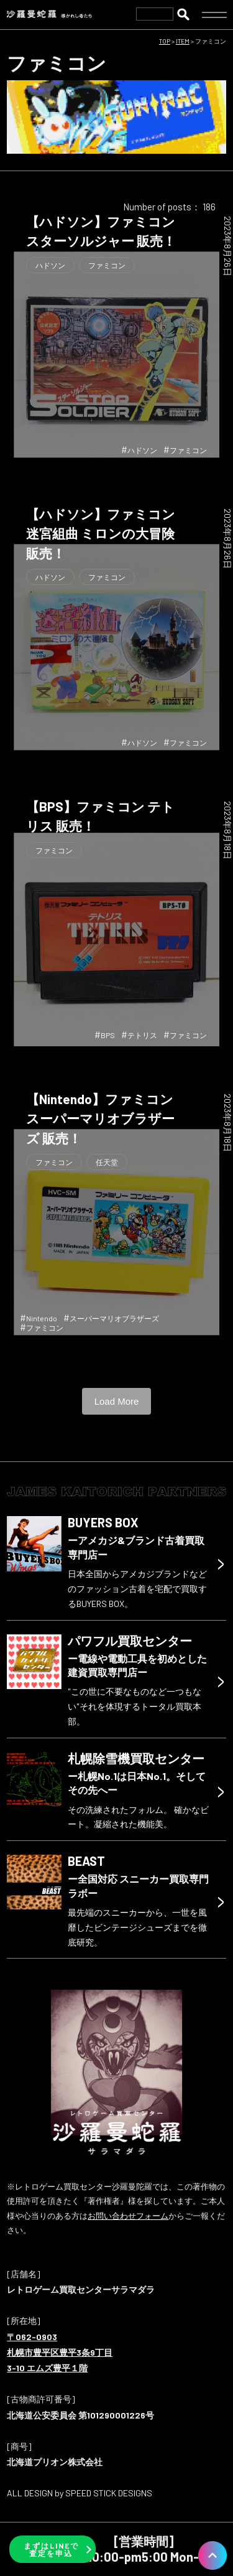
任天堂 (107, 1162)
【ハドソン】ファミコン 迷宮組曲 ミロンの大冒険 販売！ (100, 533)
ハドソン (50, 265)
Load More (116, 1401)
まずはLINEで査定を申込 (51, 2549)
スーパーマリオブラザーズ (114, 1318)
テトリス (142, 1035)
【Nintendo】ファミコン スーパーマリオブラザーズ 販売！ (100, 1118)
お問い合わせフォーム (128, 2216)
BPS (108, 1035)
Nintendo (41, 1318)
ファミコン (107, 265)
